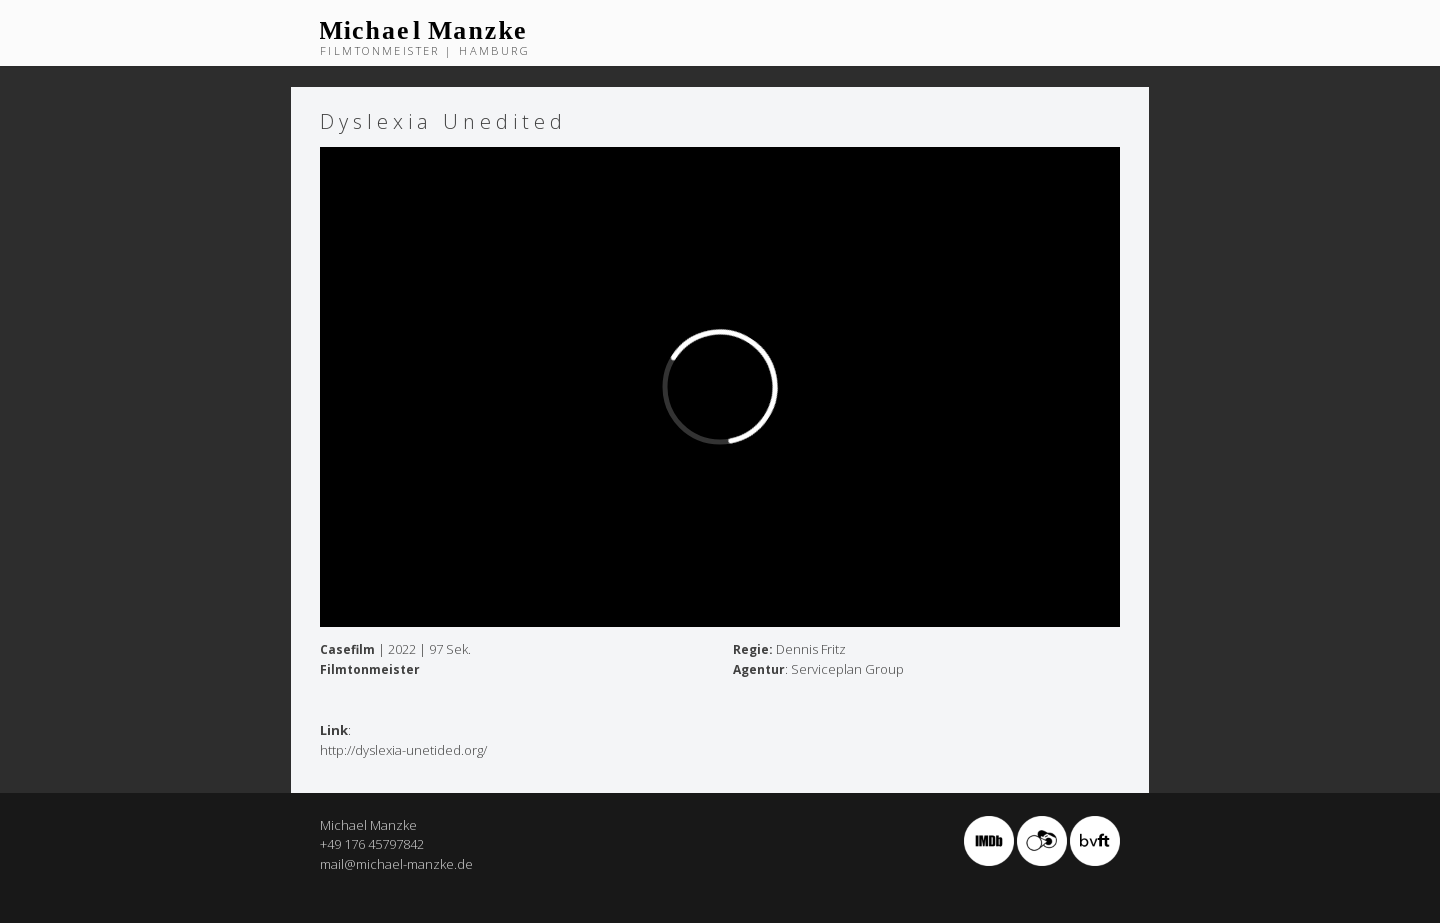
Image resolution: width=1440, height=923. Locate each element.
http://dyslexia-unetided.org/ (403, 750)
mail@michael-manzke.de (396, 864)
